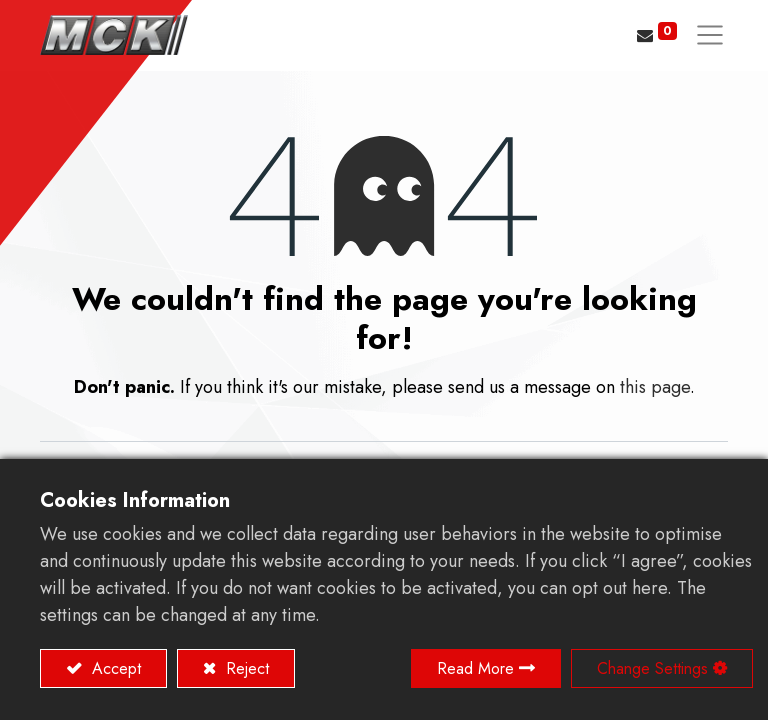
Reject (245, 668)
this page (655, 387)
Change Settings (652, 668)
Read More (475, 668)
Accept (114, 668)
